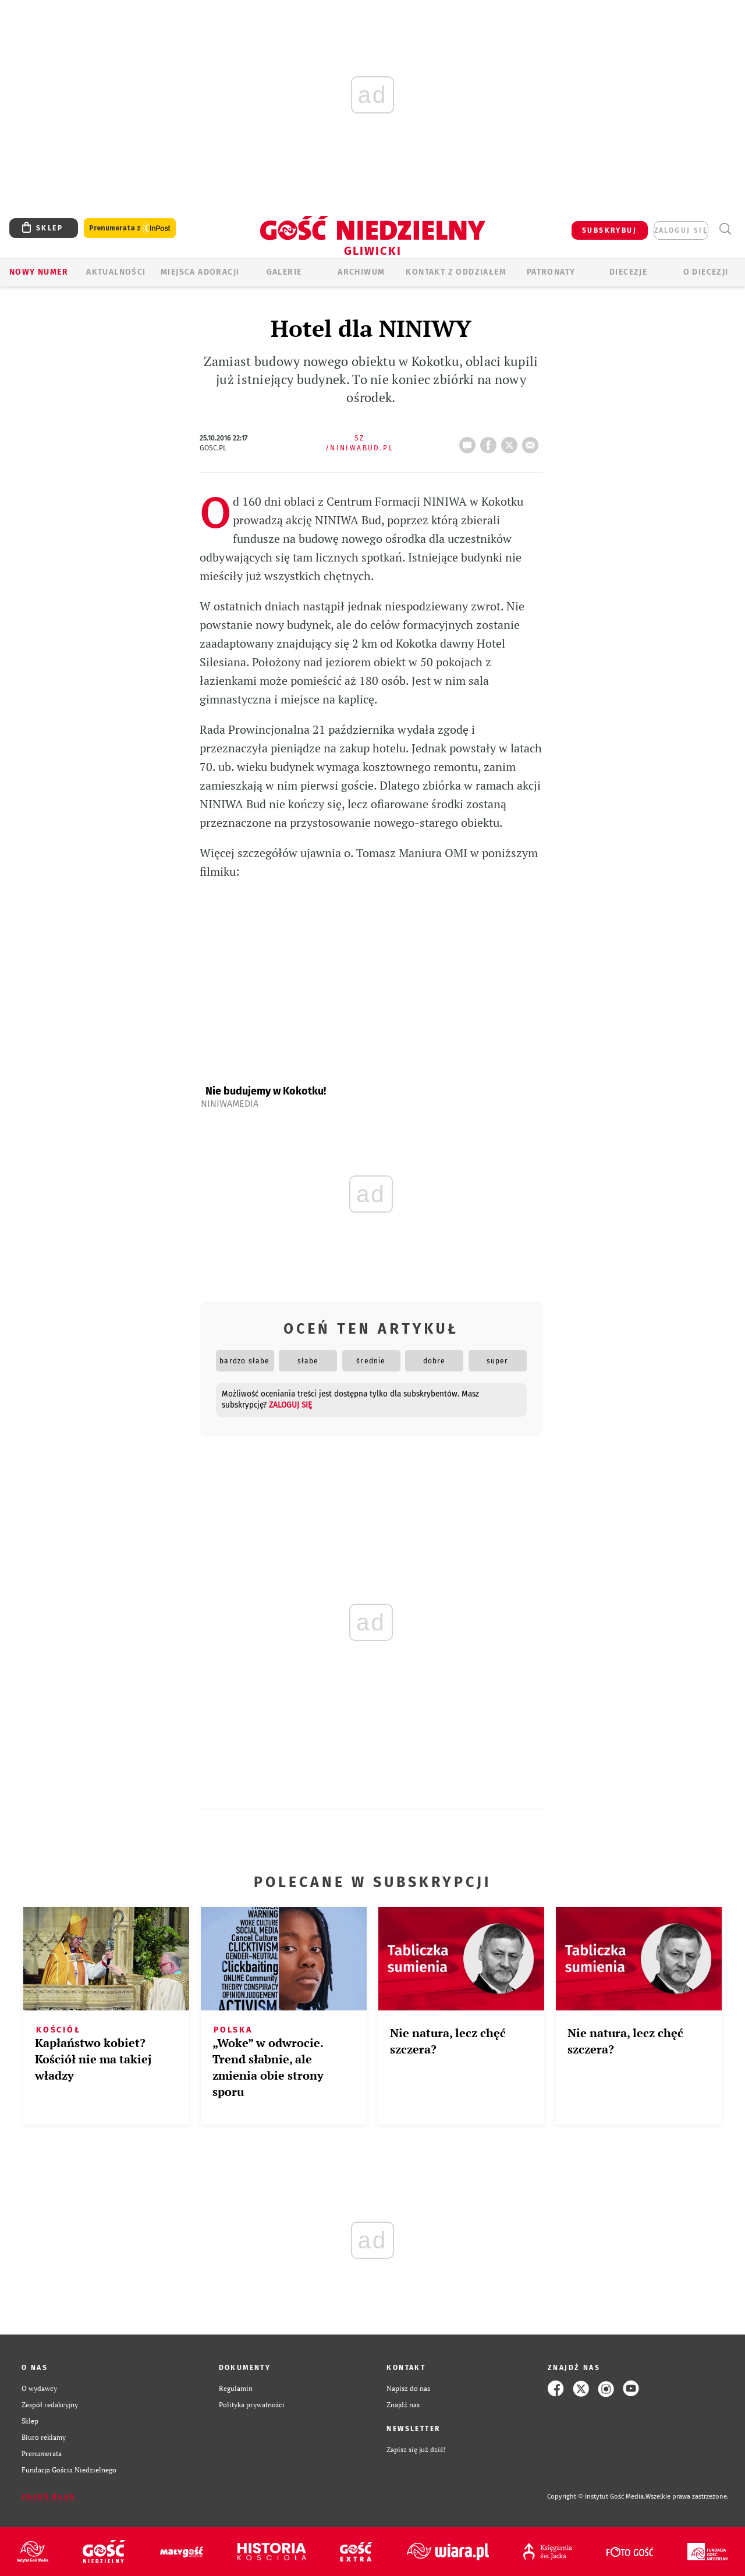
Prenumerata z (130, 228)
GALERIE (284, 272)
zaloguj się (681, 230)
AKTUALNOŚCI (116, 272)
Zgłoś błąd (48, 2497)
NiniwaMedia (229, 1103)
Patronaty (551, 272)
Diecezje (628, 272)
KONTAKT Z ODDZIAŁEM (456, 272)
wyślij (532, 441)
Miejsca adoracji (200, 272)
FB (490, 441)
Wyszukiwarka (725, 229)
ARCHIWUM (361, 272)
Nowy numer (38, 272)
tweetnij (511, 441)
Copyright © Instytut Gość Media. (596, 2496)
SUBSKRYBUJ (609, 230)
